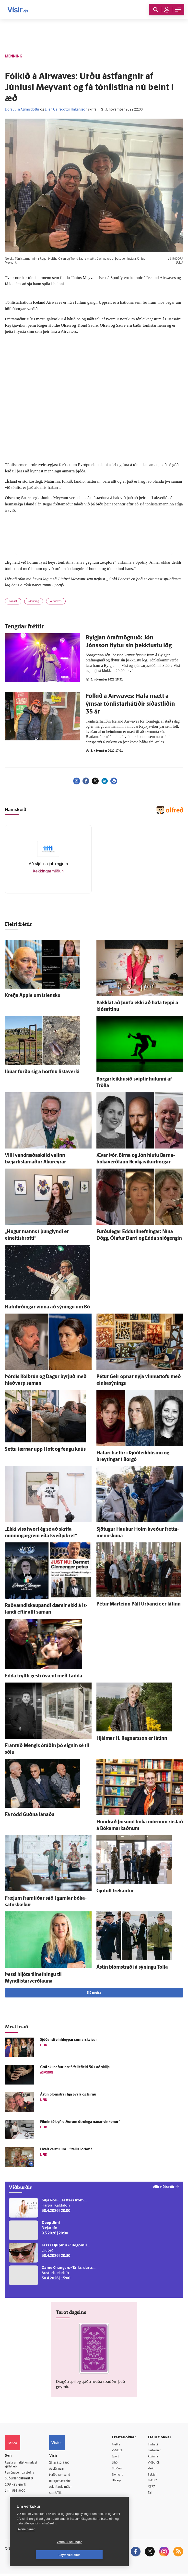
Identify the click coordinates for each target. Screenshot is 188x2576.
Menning (33, 601)
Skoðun (121, 2469)
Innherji (156, 2444)
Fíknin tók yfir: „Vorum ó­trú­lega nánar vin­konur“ (80, 2122)
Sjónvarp (122, 2476)
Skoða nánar (26, 2542)
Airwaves (55, 601)
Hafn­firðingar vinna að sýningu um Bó (47, 1307)
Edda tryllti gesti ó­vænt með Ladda (43, 1676)
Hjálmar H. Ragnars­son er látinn (131, 1738)
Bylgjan (155, 2476)
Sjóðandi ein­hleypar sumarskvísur (68, 2040)
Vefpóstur (60, 2507)
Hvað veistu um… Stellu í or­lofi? (66, 2149)
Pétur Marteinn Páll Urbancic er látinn (138, 1604)
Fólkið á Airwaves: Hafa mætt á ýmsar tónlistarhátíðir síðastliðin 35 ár (130, 704)
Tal (152, 2495)
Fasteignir (157, 2451)
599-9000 (19, 2492)
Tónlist (13, 601)
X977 (154, 2488)
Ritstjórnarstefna (66, 2482)
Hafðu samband (65, 2475)
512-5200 (67, 2463)
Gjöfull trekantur (115, 1891)
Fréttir (120, 2444)
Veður (154, 2469)
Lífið (118, 2463)
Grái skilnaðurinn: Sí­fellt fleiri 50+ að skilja (75, 2067)
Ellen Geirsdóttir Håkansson (66, 110)
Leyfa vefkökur (98, 2555)
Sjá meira (94, 1993)
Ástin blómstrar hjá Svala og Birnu (68, 2094)
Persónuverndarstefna (22, 2474)
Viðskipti (122, 2451)
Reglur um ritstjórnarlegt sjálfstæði (24, 2465)
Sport (119, 2457)
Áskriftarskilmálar (66, 2488)
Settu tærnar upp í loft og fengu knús (45, 1449)
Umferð (59, 2500)
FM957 (155, 2482)
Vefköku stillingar (40, 2555)
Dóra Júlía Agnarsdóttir (22, 110)
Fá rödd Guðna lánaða (30, 1814)
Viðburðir (157, 2463)
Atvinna (155, 2457)
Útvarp (120, 2482)
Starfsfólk (60, 2494)
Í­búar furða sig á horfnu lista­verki (42, 1072)
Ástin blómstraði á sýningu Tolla (132, 1967)
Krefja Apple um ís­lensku (32, 995)
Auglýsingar (62, 2469)
